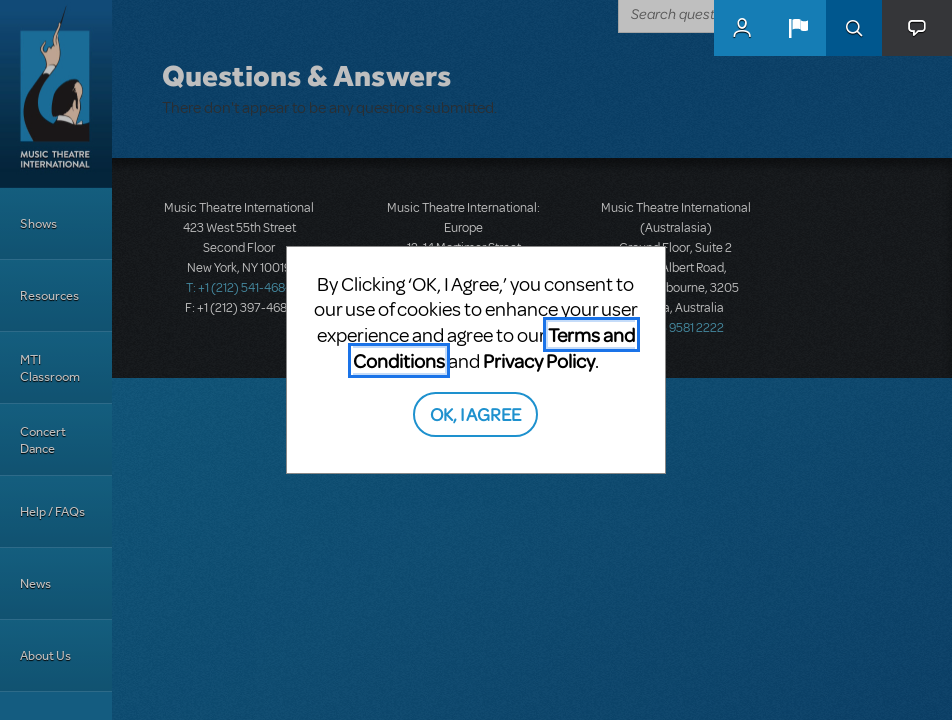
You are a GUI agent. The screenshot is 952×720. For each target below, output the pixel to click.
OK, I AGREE (475, 413)
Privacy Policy (539, 360)
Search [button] (854, 28)
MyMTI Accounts (742, 28)
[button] (798, 28)
